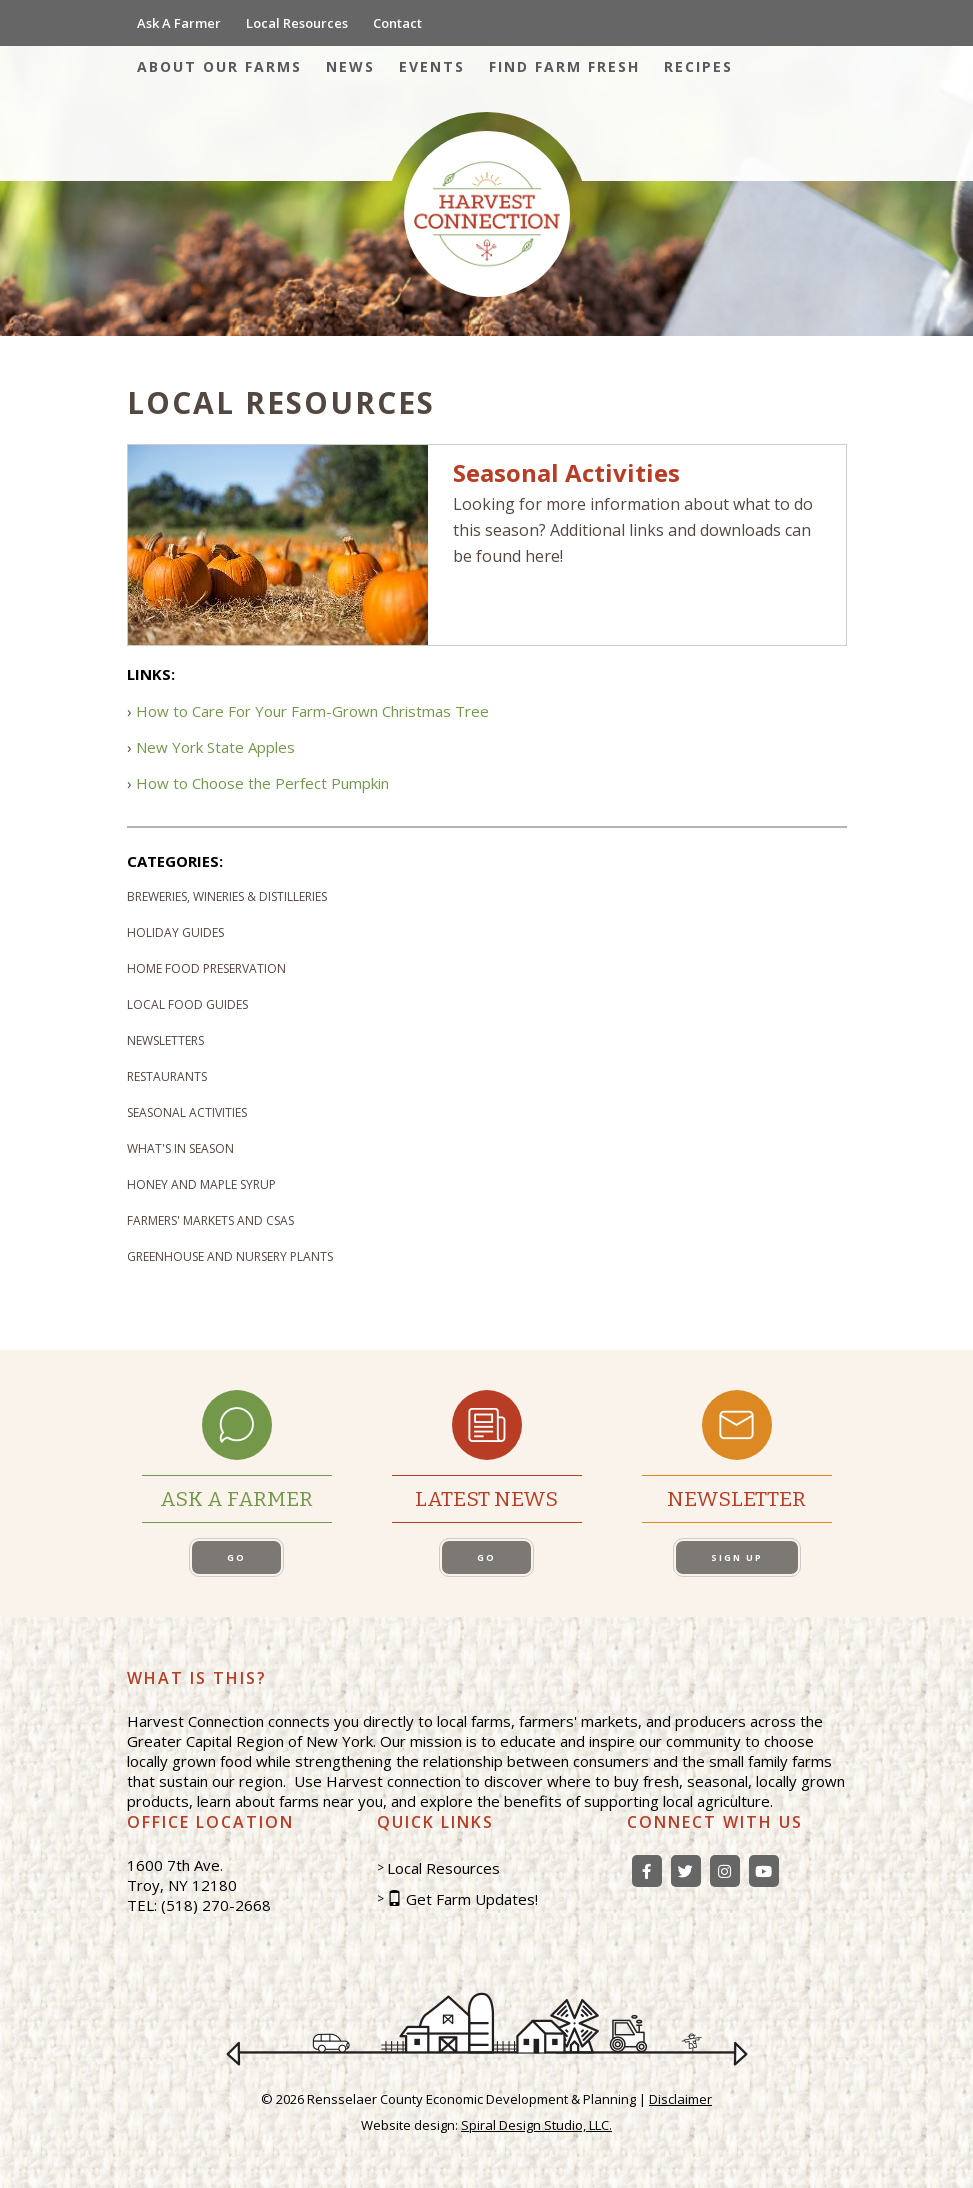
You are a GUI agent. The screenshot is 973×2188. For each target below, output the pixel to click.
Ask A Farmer (179, 23)
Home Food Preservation (206, 968)
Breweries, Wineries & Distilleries (227, 896)
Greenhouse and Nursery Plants (230, 1256)
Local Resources (297, 23)
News (350, 66)
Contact (397, 23)
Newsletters (165, 1040)
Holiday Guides (175, 932)
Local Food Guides (187, 1004)
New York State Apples (215, 747)
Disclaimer (680, 2099)
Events (432, 66)
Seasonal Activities (187, 1112)
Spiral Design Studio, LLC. (536, 2125)
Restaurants (167, 1076)
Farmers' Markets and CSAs (210, 1220)
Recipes (698, 66)
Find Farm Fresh (564, 66)
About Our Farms (219, 66)
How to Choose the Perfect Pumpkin (262, 783)
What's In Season (180, 1148)
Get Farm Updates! (472, 1899)
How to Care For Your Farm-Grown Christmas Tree (312, 711)
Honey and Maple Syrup (201, 1184)
